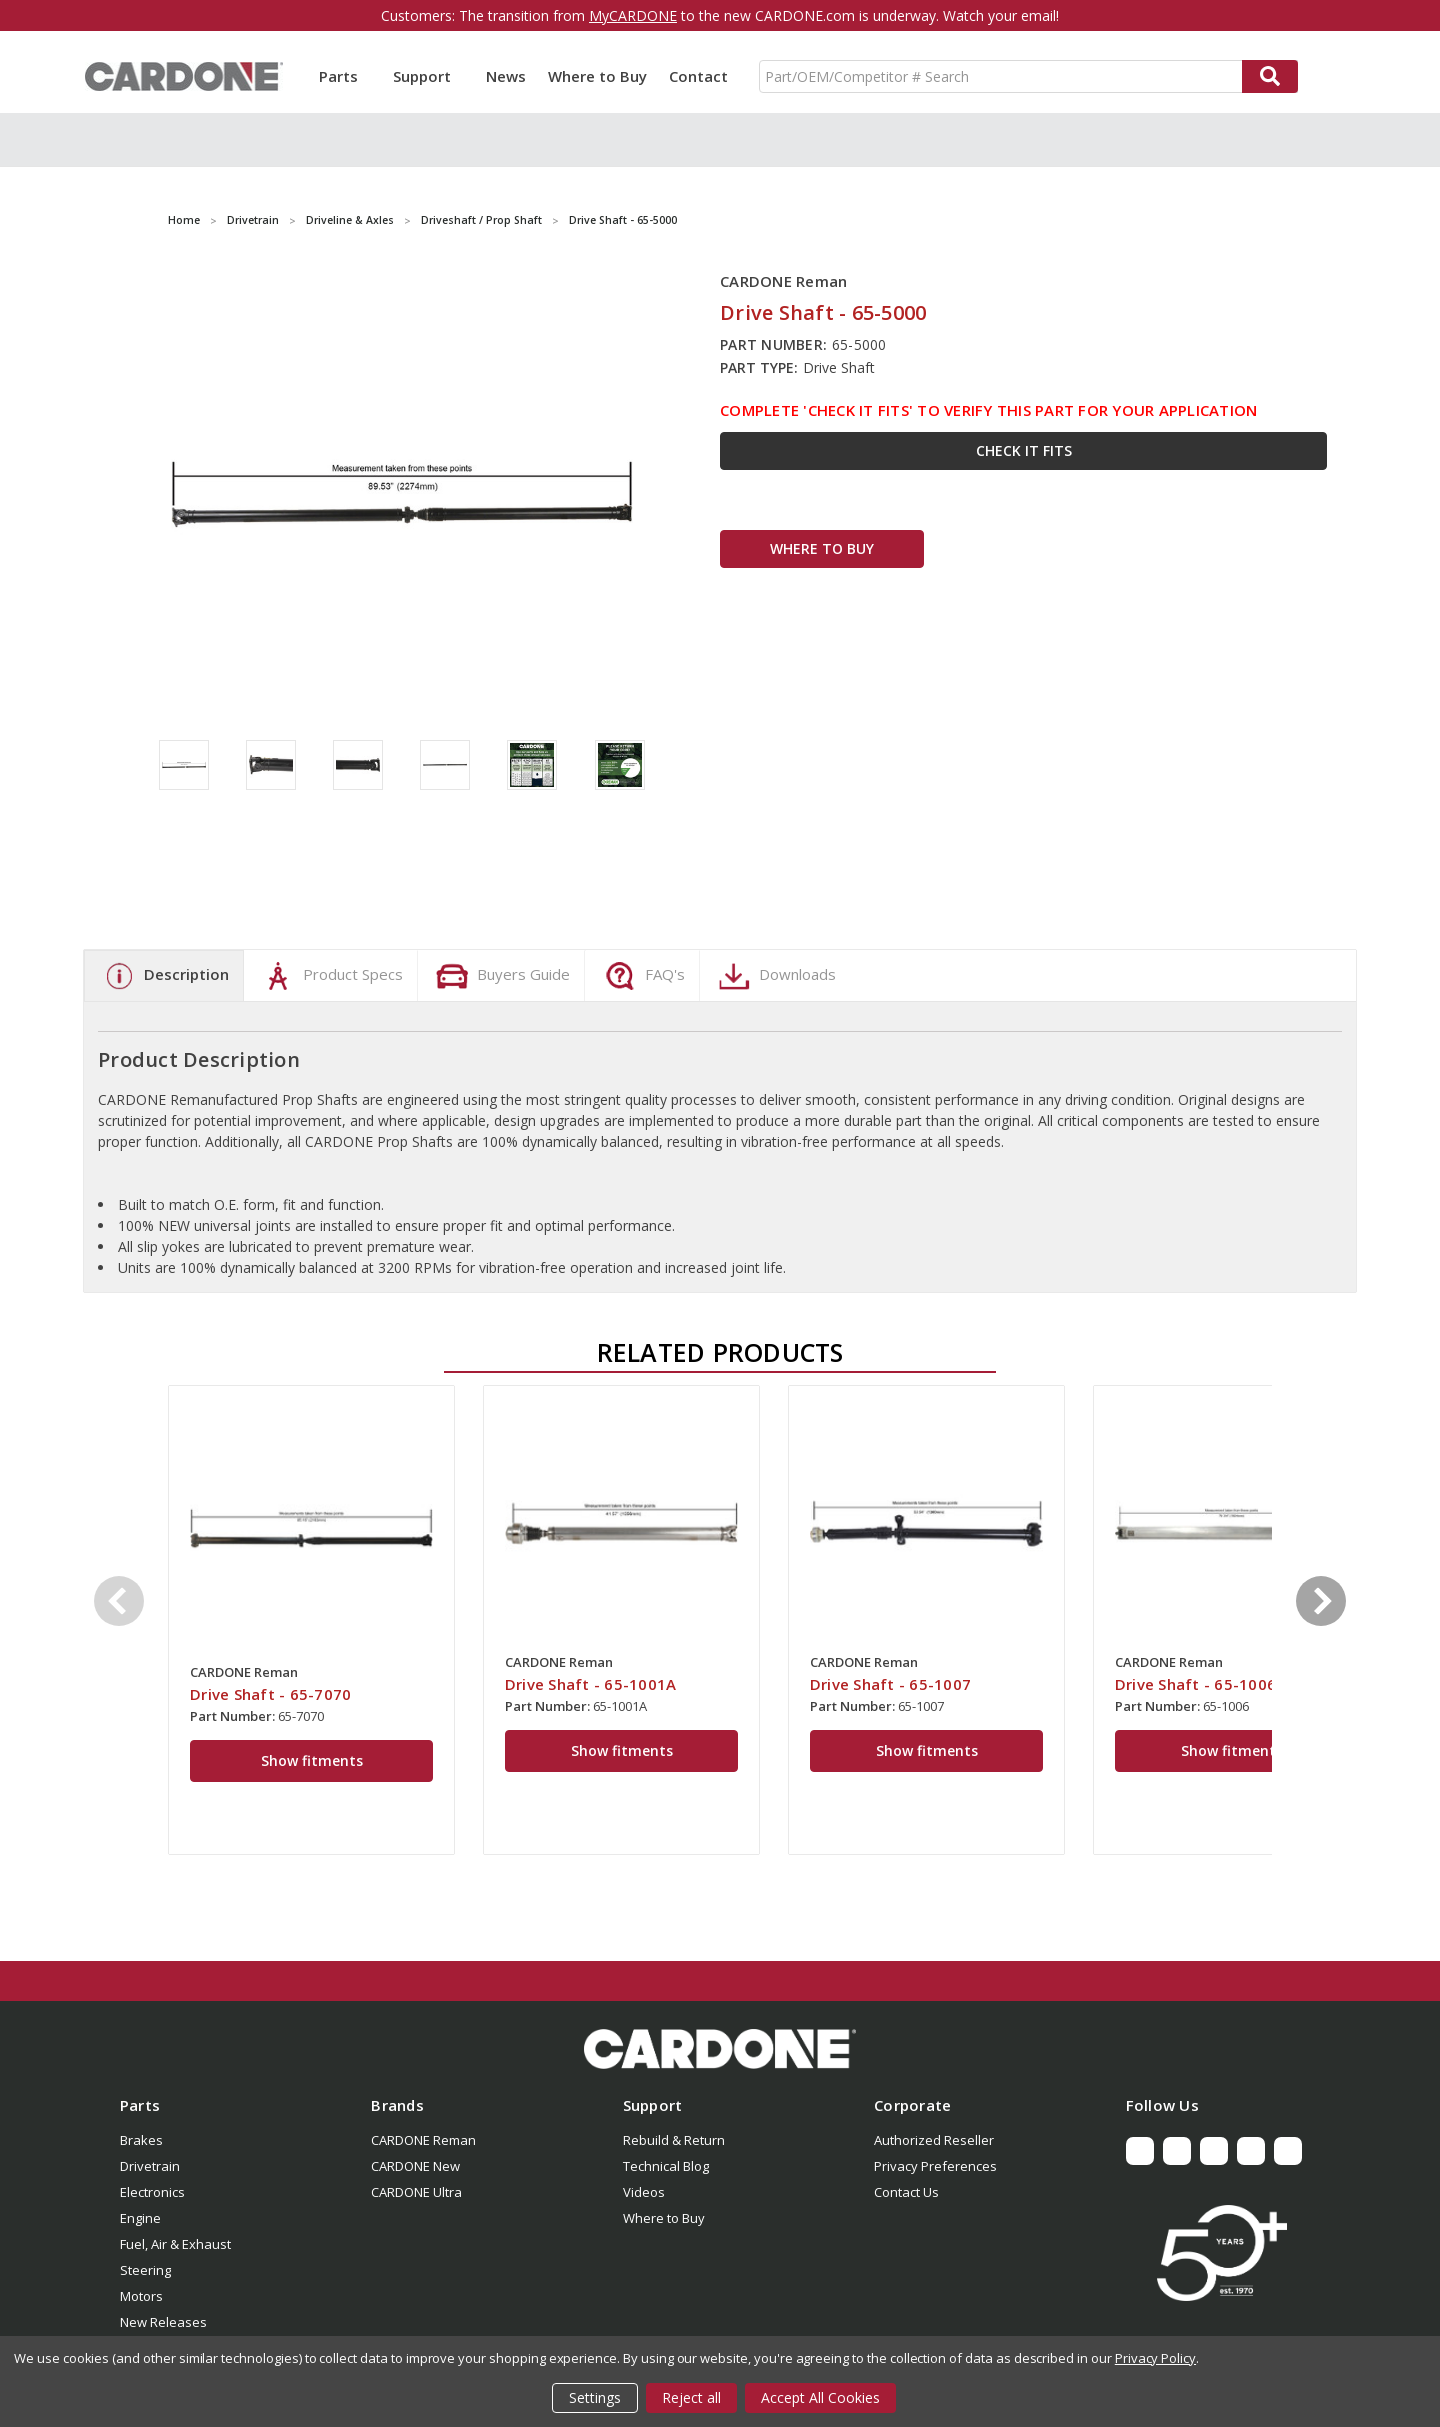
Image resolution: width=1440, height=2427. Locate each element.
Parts (345, 76)
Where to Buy (597, 76)
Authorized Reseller (934, 2140)
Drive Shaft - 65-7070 (270, 1694)
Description (164, 976)
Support (428, 76)
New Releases (163, 2322)
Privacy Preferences (935, 2166)
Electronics (152, 2192)
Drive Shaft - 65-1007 (890, 1684)
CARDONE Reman (423, 2140)
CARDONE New (415, 2166)
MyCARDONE (633, 15)
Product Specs (330, 976)
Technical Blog (666, 2166)
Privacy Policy (1155, 2358)
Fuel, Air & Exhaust (175, 2244)
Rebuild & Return (674, 2140)
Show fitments (312, 1760)
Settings (595, 2397)
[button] (720, 2049)
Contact (698, 76)
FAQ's (642, 976)
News (506, 76)
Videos (644, 2192)
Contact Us (906, 2192)
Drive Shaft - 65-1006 (1195, 1684)
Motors (141, 2296)
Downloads (775, 976)
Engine (140, 2218)
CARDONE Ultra (416, 2192)
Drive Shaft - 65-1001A (591, 1684)
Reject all (691, 2397)
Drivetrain (150, 2166)
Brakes (141, 2140)
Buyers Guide (501, 976)
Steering (145, 2270)
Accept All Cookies (820, 2397)
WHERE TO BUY (822, 548)
